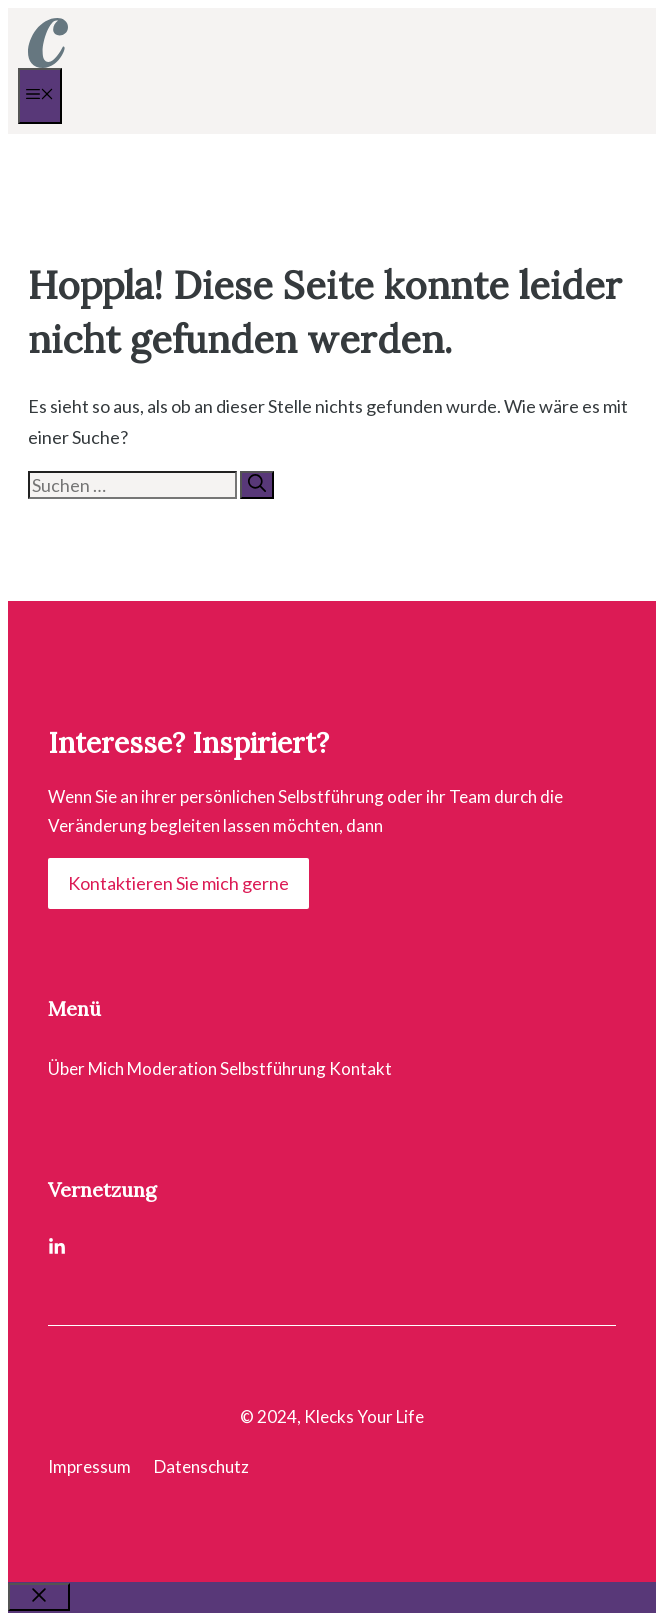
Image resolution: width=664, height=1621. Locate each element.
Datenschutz (201, 1466)
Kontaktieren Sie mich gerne (178, 883)
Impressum (89, 1466)
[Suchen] (257, 485)
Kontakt (360, 1068)
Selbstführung (273, 1068)
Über (66, 1068)
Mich (106, 1068)
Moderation (172, 1068)
